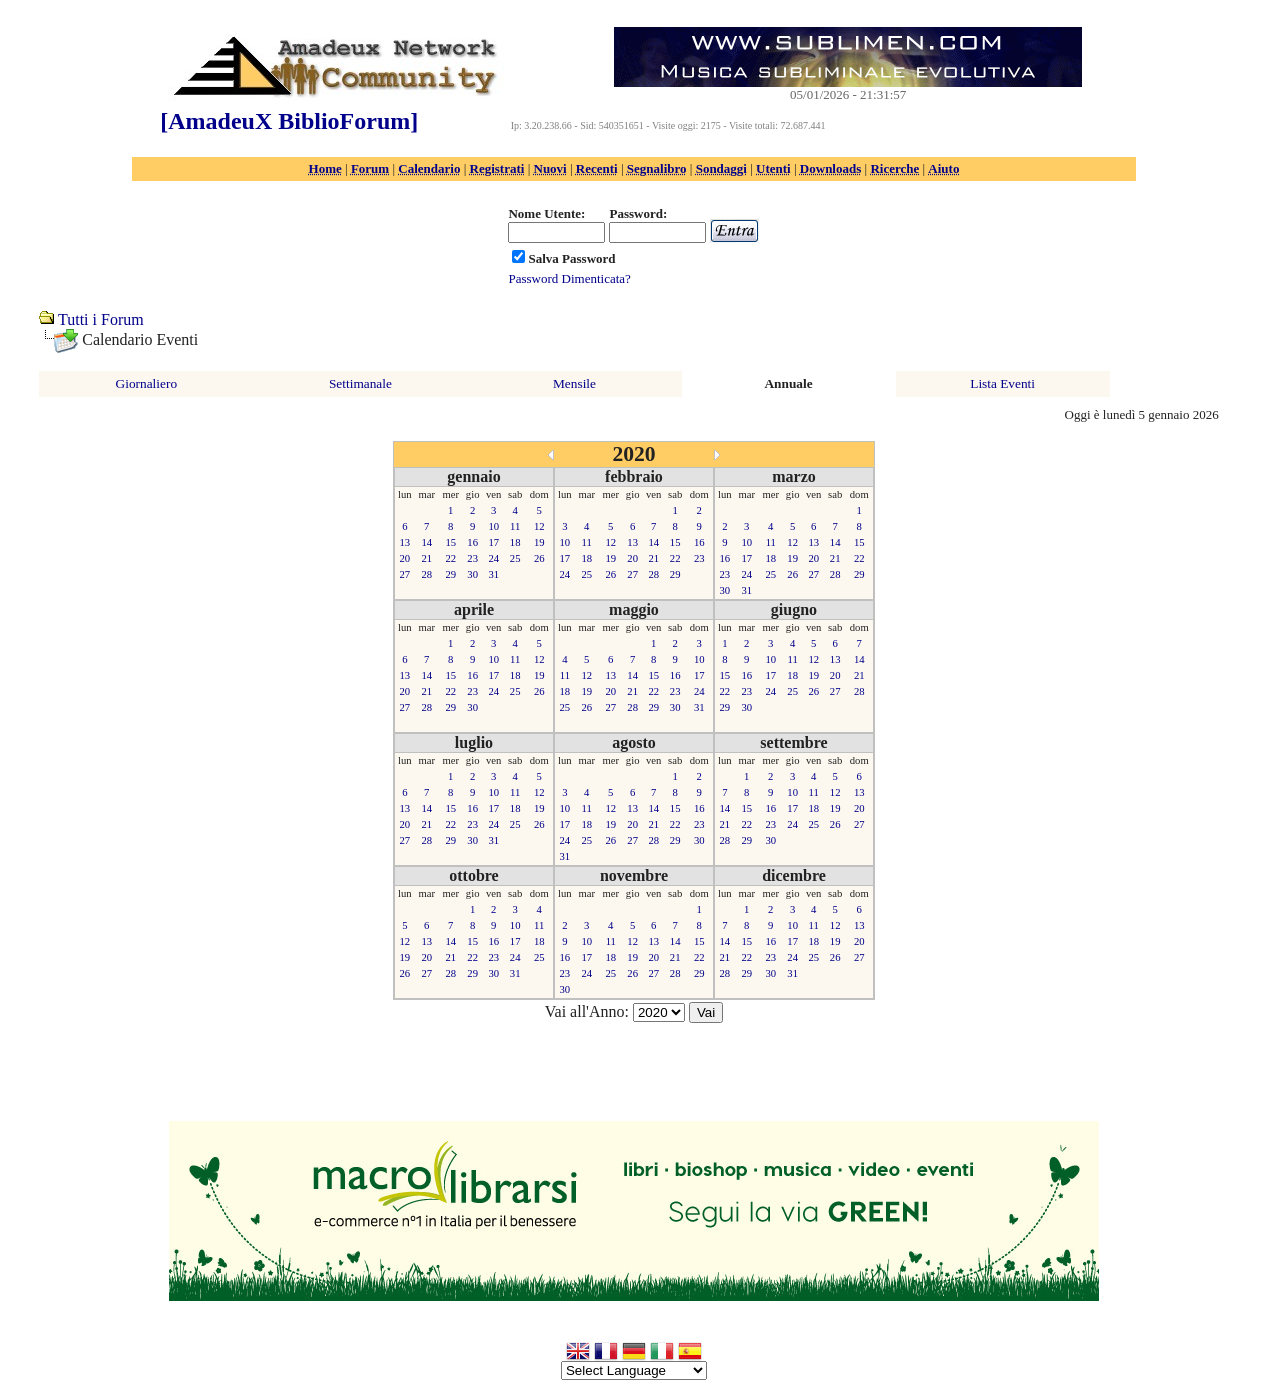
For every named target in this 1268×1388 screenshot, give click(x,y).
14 (426, 542)
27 (405, 574)
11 (515, 526)
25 (515, 558)
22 (450, 558)
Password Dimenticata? (569, 278)
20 (405, 558)
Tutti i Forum (101, 319)
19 (539, 542)
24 (493, 558)
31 (493, 574)
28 (426, 574)
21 (426, 558)
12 (539, 526)
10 (493, 526)
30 (472, 574)
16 (472, 542)
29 (450, 574)
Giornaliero (146, 383)
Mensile (574, 383)
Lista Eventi (1002, 383)
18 (515, 542)
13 (405, 542)
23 (472, 558)
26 (539, 558)
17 (493, 542)
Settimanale (360, 383)
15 (450, 542)
